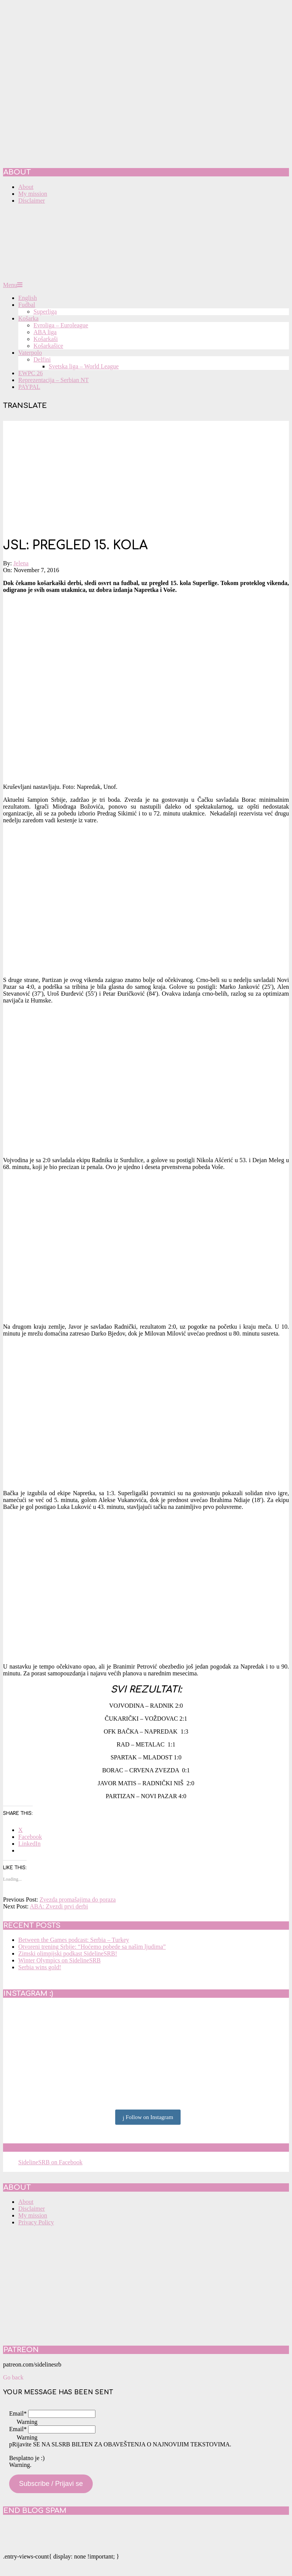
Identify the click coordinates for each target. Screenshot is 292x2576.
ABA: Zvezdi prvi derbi (59, 1906)
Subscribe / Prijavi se (51, 2483)
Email (18, 2413)
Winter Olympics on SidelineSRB (59, 1960)
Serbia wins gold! (39, 1967)
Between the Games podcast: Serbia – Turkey (73, 1940)
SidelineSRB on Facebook (57, 2147)
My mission (32, 2215)
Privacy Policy (36, 2222)
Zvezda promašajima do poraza (78, 1899)
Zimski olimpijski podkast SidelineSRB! (67, 1953)
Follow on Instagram (148, 2117)
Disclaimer (31, 2208)
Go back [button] (13, 2377)
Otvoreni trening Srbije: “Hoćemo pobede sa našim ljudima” (92, 1946)
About (25, 2201)
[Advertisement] (146, 474)
